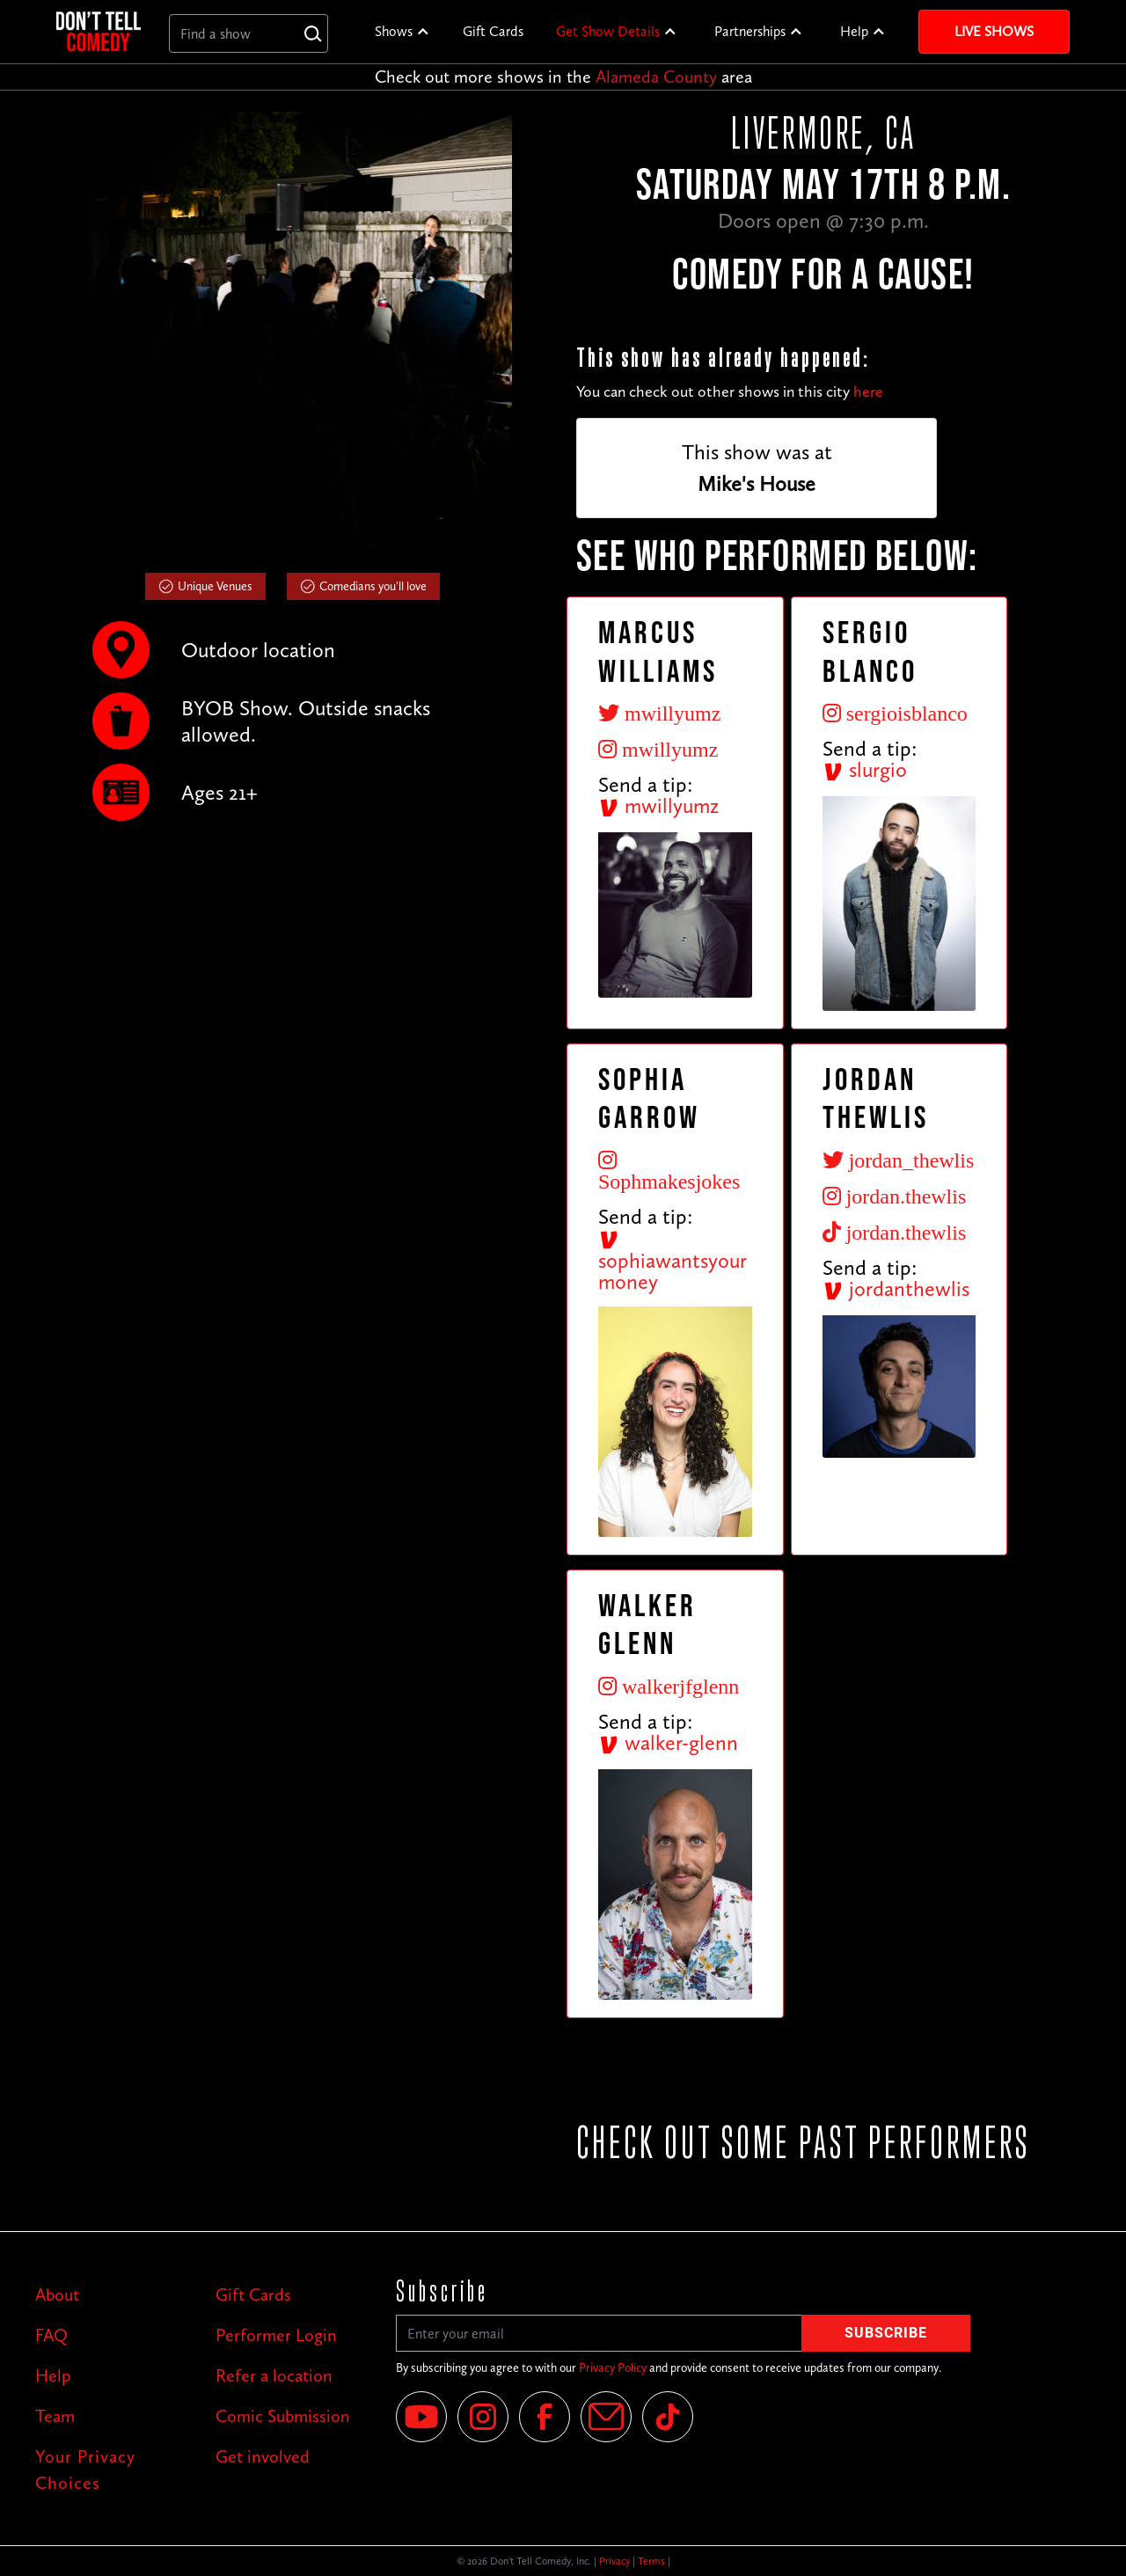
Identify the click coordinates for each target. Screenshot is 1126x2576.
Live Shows (994, 31)
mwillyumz (658, 805)
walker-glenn (668, 1742)
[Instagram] (482, 2416)
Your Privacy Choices (85, 2469)
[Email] (606, 2416)
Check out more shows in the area (563, 76)
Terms (651, 2561)
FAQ (51, 2334)
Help (854, 31)
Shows (394, 31)
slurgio (865, 769)
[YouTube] (421, 2416)
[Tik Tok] (667, 2416)
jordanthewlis (896, 1288)
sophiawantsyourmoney (672, 1261)
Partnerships (750, 31)
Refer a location (274, 2375)
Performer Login (276, 2334)
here (868, 391)
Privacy (614, 2561)
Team (55, 2415)
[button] (402, 31)
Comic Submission (283, 2415)
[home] (98, 31)
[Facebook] (544, 2416)
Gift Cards (493, 31)
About (57, 2294)
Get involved (263, 2456)
